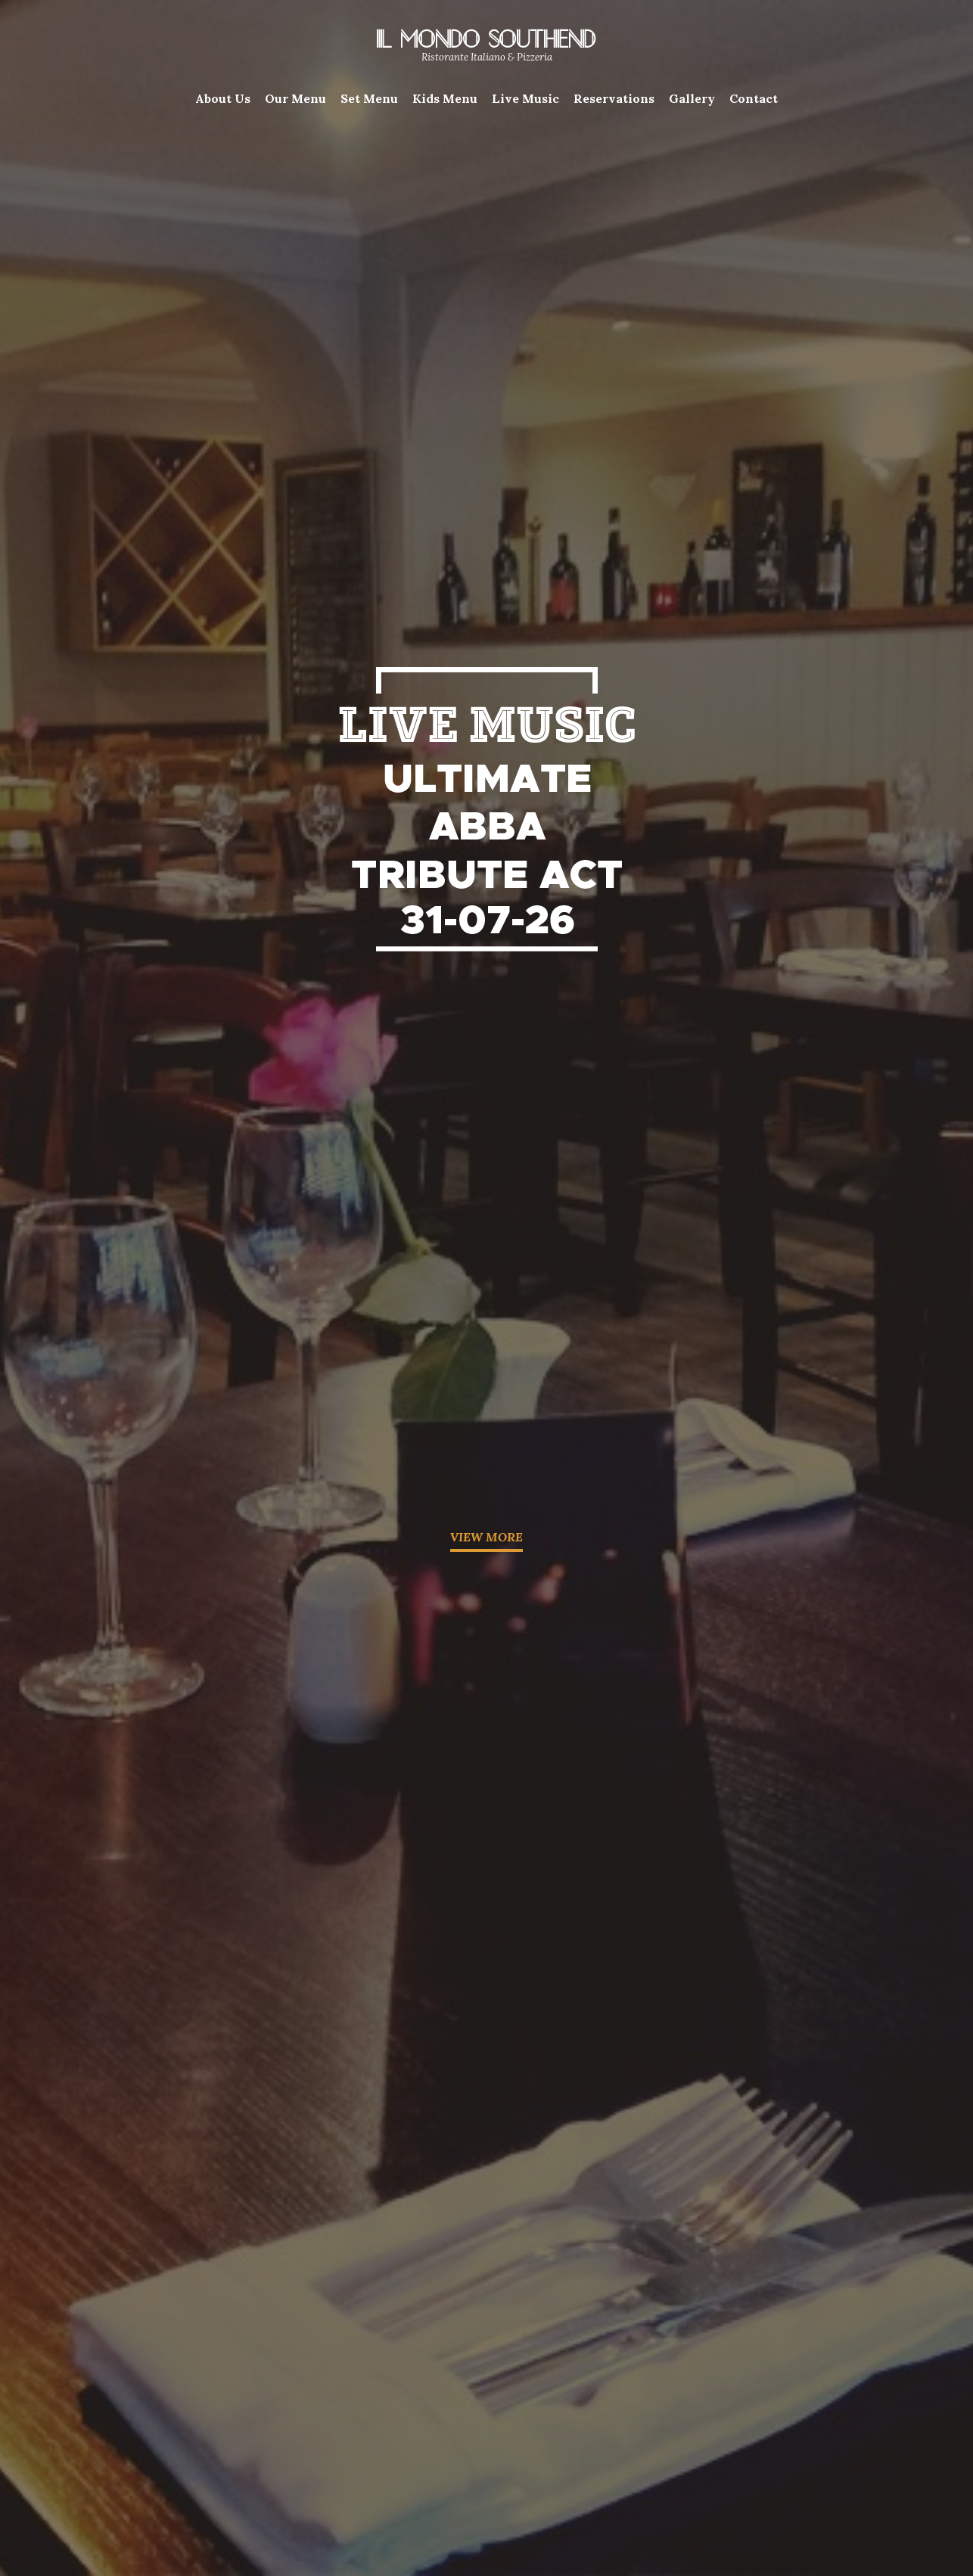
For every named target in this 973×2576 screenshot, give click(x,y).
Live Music (525, 98)
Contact (753, 98)
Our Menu (295, 98)
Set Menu (369, 98)
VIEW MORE (486, 1536)
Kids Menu (444, 98)
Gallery (692, 98)
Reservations (614, 98)
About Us (222, 98)
